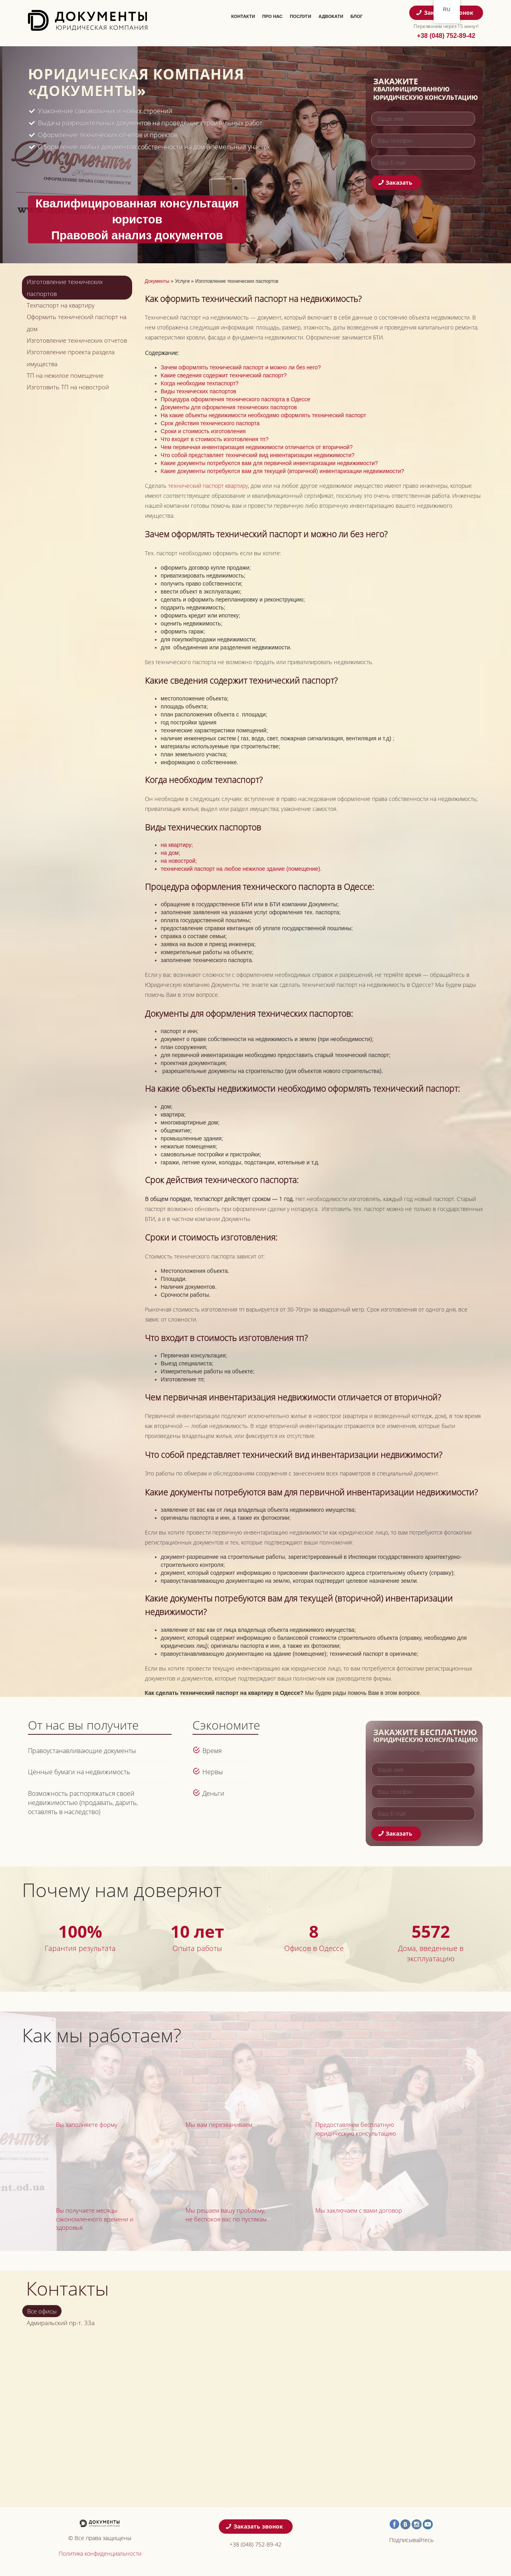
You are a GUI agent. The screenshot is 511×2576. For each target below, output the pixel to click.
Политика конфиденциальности (100, 2553)
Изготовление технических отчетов (77, 340)
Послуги (300, 16)
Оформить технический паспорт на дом (77, 323)
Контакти (243, 16)
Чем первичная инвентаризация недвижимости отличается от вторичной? (257, 447)
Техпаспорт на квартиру (61, 305)
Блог (357, 16)
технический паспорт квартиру (208, 485)
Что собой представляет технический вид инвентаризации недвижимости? (258, 455)
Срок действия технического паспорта (210, 423)
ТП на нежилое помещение (65, 375)
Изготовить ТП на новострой (68, 387)
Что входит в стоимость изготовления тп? (215, 439)
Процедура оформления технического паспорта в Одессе (236, 399)
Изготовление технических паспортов (65, 288)
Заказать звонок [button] (254, 2526)
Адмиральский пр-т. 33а (61, 2323)
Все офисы (42, 2311)
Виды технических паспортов (198, 391)
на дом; (170, 853)
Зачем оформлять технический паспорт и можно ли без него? (241, 367)
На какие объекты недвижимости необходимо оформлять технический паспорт (263, 415)
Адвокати (331, 16)
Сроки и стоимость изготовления (203, 431)
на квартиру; (177, 845)
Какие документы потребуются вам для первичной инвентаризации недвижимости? (269, 463)
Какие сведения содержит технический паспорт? (224, 375)
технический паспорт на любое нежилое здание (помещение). (241, 869)
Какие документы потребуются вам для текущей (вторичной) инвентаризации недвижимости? (282, 471)
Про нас (272, 16)
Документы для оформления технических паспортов (229, 407)
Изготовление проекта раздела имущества (71, 358)
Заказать (395, 182)
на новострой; (179, 861)
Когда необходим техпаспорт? (200, 383)
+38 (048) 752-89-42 (446, 35)
